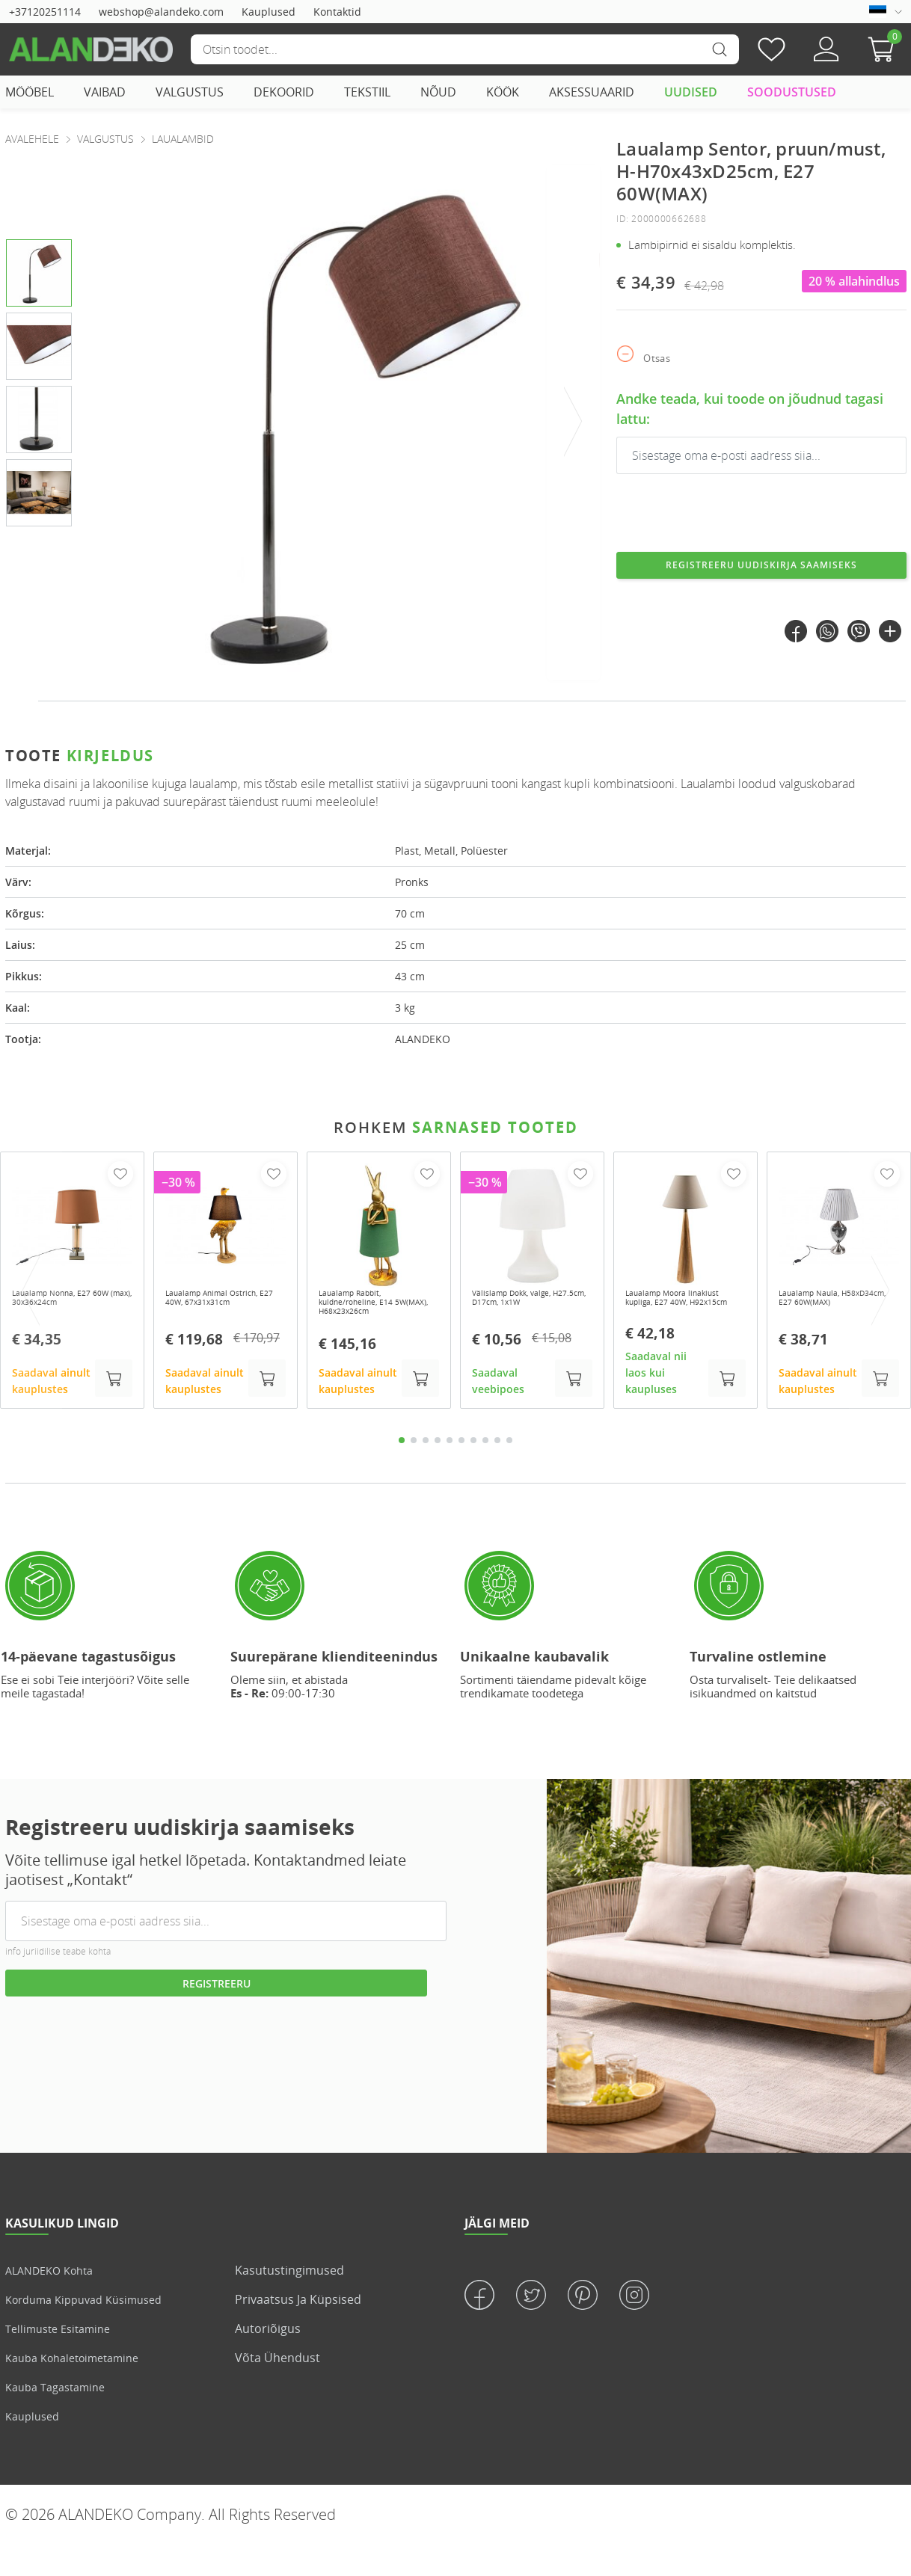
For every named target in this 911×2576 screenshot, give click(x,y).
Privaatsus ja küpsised (298, 2331)
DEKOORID (284, 92)
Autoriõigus (268, 2360)
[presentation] (573, 422)
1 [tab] (402, 1472)
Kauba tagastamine (61, 2419)
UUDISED (690, 92)
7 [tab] (473, 1472)
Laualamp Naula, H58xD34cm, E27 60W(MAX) (821, 1320)
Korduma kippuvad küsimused (92, 2331)
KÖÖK (502, 92)
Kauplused (268, 11)
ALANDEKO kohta (54, 2302)
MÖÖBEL (29, 92)
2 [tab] (414, 1472)
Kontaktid (337, 11)
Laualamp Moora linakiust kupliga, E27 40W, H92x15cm (678, 1320)
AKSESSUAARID (591, 92)
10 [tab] (509, 1472)
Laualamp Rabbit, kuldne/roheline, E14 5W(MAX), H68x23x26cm (378, 1320)
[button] (885, 49)
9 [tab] (497, 1472)
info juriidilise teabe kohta (58, 1983)
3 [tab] (426, 1472)
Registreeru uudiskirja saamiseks (762, 574)
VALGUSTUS (190, 92)
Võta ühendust (277, 2390)
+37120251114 (45, 11)
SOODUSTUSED (791, 92)
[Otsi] (464, 49)
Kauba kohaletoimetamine (80, 2390)
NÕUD (438, 92)
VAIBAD (105, 92)
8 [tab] (485, 1472)
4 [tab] (438, 1472)
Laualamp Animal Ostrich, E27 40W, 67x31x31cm (209, 1320)
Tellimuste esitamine (63, 2360)
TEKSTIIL (367, 92)
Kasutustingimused (289, 2302)
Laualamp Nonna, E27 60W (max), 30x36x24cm (71, 1314)
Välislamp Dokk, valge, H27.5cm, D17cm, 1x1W (529, 1314)
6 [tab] (461, 1472)
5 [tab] (450, 1472)
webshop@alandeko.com (161, 11)
